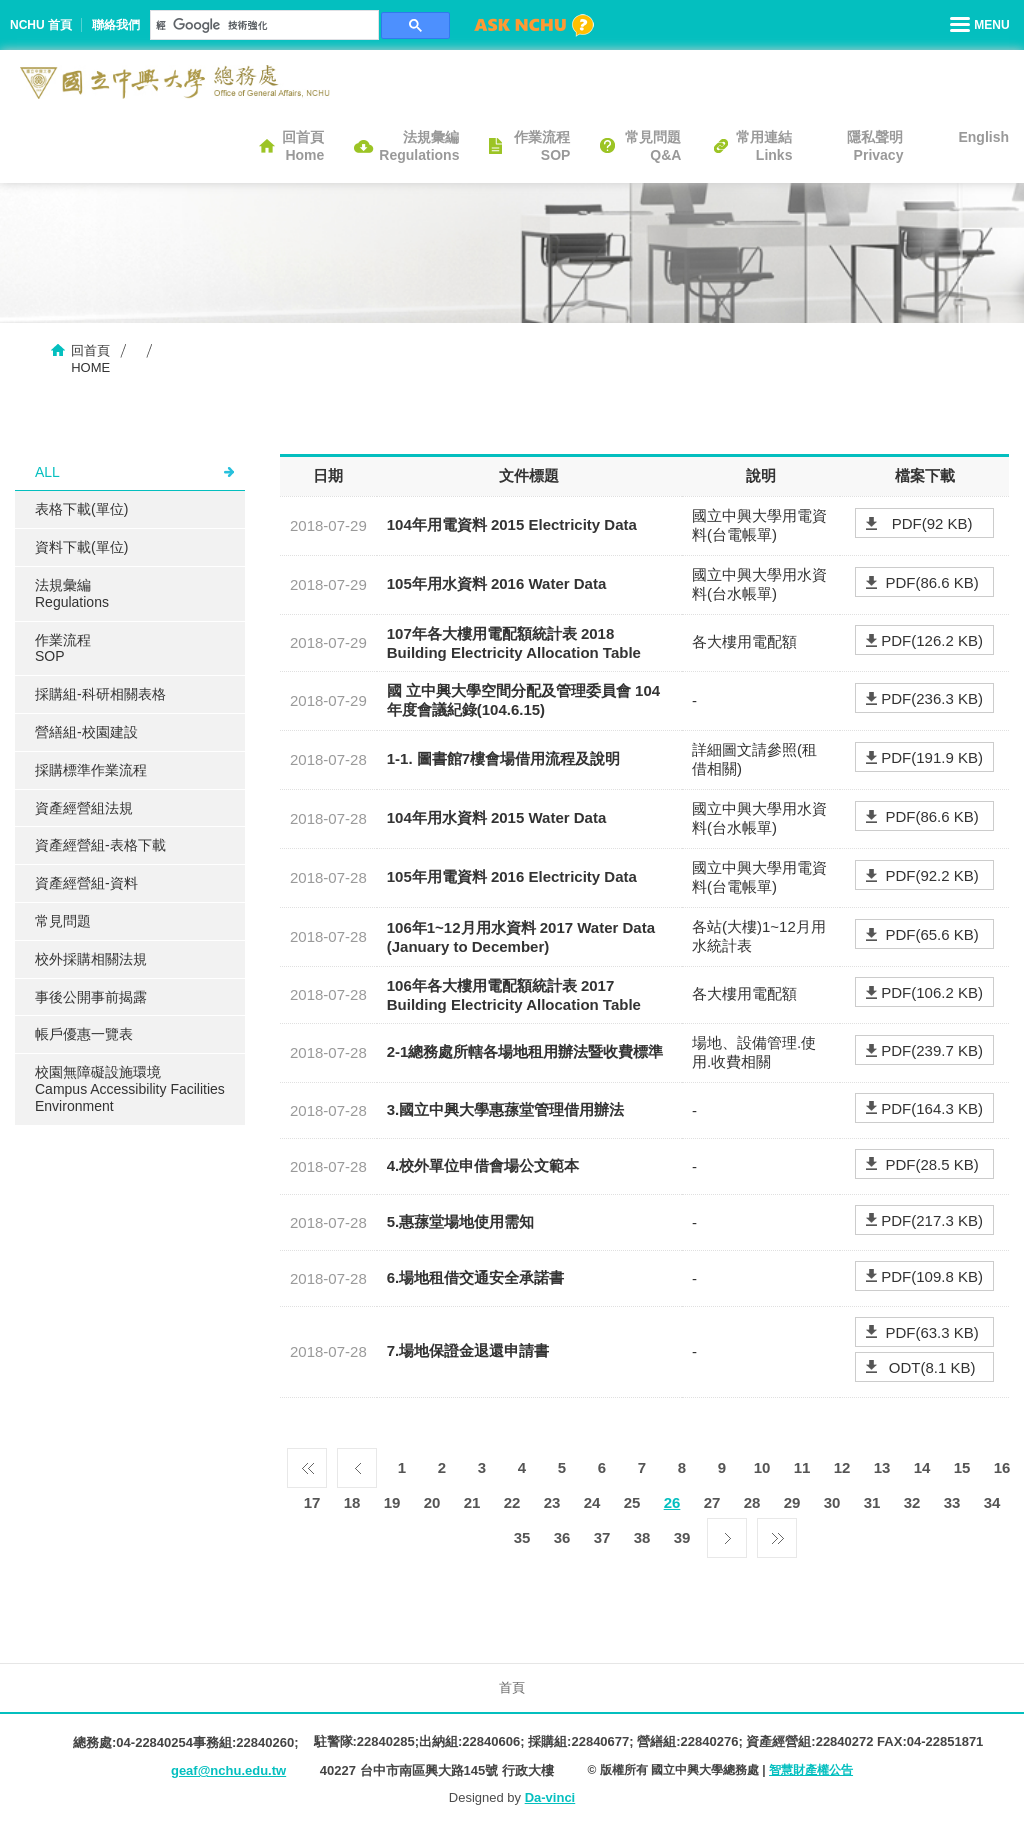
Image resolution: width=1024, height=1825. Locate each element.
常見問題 (63, 921)
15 (962, 1467)
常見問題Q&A (653, 146)
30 (832, 1502)
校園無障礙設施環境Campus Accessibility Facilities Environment (130, 1089)
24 (592, 1502)
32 (912, 1502)
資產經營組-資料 (86, 883)
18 (352, 1502)
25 (632, 1502)
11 (802, 1467)
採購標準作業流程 (91, 770)
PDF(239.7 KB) (932, 1050)
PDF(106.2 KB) (932, 992)
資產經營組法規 (84, 808)
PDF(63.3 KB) (931, 1332)
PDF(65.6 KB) (931, 934)
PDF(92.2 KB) (931, 875)
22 (512, 1502)
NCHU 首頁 (41, 25)
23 (552, 1502)
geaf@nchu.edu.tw (228, 1770)
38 (642, 1537)
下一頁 (727, 1533)
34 (992, 1502)
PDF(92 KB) (932, 523)
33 (952, 1502)
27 (712, 1502)
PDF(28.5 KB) (931, 1164)
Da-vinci (550, 1797)
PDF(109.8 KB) (932, 1276)
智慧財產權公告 (811, 1770)
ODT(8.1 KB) (932, 1367)
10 (762, 1467)
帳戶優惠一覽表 (84, 1034)
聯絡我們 (116, 25)
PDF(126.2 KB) (932, 640)
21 (472, 1502)
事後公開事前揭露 (91, 997)
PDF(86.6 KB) (931, 582)
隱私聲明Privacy (875, 146)
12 (842, 1467)
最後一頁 (777, 1533)
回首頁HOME (90, 359)
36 (562, 1537)
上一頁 (357, 1463)
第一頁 (307, 1463)
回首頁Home (303, 146)
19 (392, 1502)
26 (672, 1502)
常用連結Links (764, 146)
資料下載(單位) (81, 547)
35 (522, 1537)
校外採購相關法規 (91, 959)
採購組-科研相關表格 (100, 694)
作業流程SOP (542, 146)
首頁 (512, 1687)
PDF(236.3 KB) (932, 698)
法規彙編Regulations (419, 146)
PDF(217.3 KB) (932, 1220)
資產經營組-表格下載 (100, 845)
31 (872, 1502)
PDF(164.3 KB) (932, 1108)
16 (1002, 1467)
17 (312, 1502)
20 (432, 1502)
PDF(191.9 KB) (932, 757)
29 (792, 1502)
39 (682, 1537)
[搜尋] (262, 25)
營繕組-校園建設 (86, 732)
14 (922, 1467)
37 (602, 1537)
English (983, 137)
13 (882, 1467)
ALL (47, 472)
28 (752, 1502)
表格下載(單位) (81, 509)
